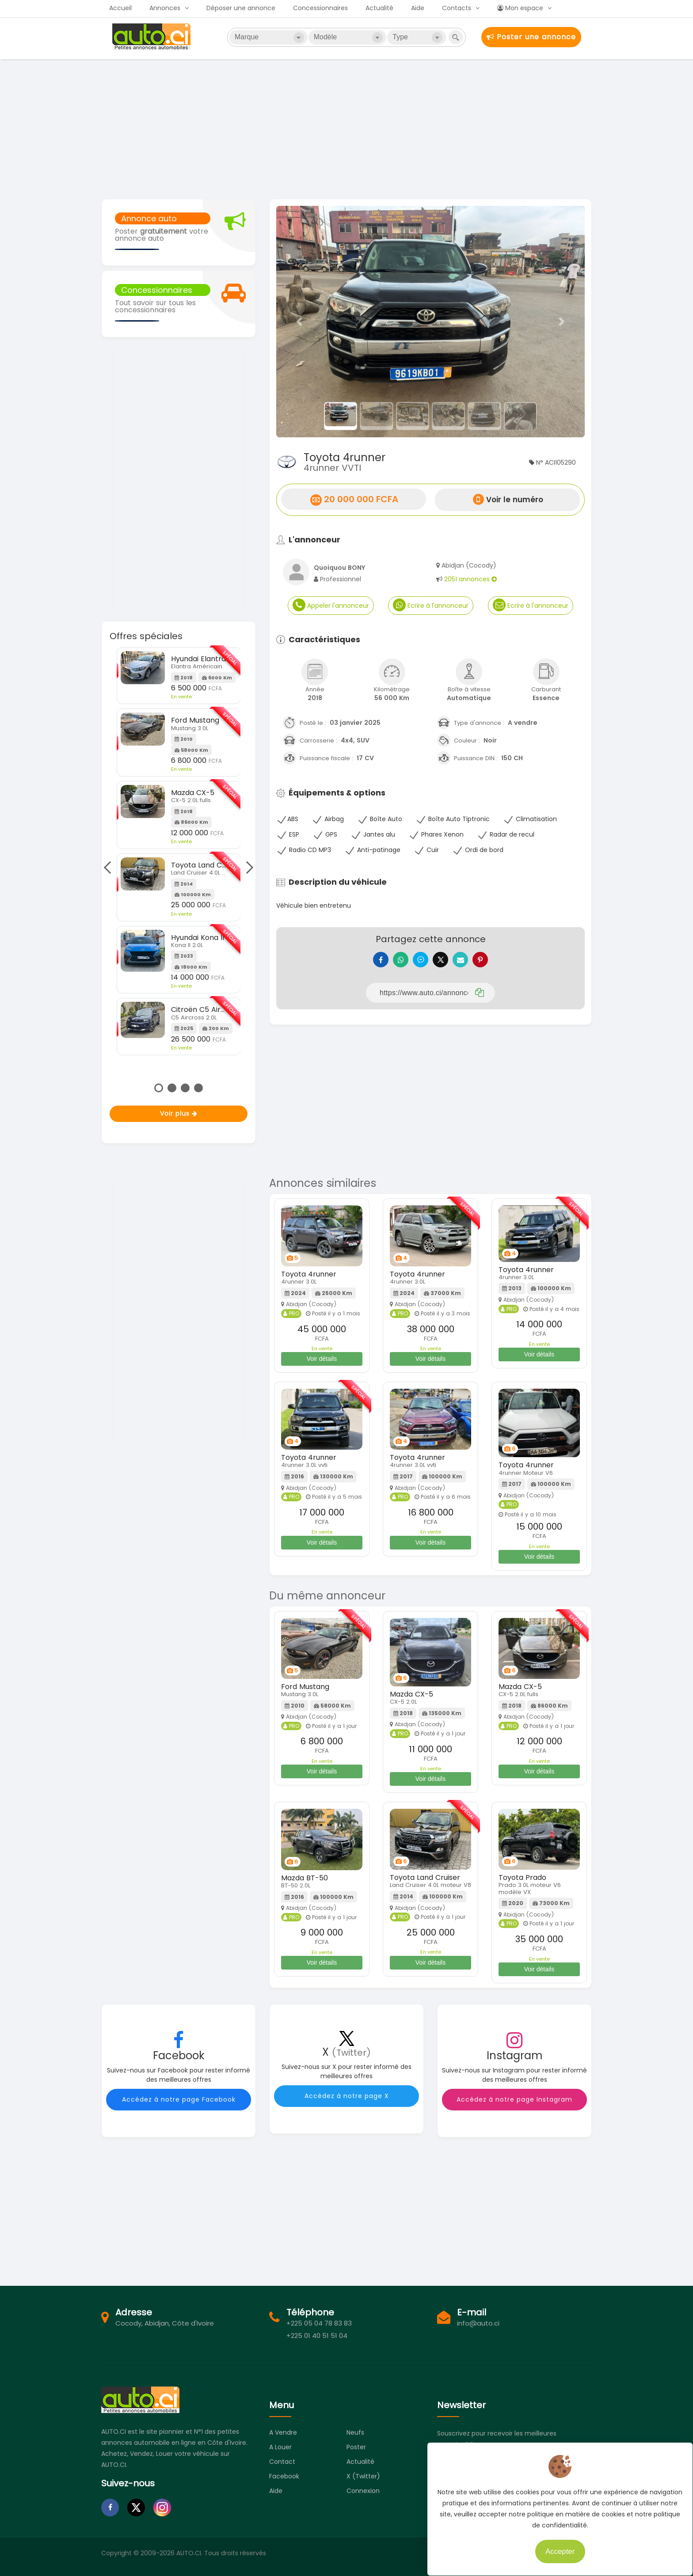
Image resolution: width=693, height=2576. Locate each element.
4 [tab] (198, 1087)
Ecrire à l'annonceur (430, 605)
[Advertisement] (346, 128)
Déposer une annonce (240, 8)
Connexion (363, 2497)
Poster (356, 2453)
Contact (282, 2468)
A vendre (283, 2439)
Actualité (379, 8)
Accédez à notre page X (347, 2102)
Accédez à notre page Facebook (179, 2106)
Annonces (164, 8)
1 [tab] (158, 1087)
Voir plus (179, 1113)
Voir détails (322, 1365)
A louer (280, 2453)
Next (247, 867)
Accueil (120, 8)
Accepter (553, 2545)
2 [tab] (172, 1087)
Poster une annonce (531, 37)
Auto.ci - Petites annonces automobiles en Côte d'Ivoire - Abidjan (152, 36)
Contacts (456, 8)
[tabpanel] (179, 851)
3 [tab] (185, 1087)
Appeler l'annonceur (331, 605)
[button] (299, 321)
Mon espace (520, 8)
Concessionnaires (320, 8)
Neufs (355, 2439)
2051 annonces (470, 579)
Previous (109, 867)
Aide (417, 8)
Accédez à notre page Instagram (514, 2106)
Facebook (284, 2482)
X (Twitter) (363, 2482)
